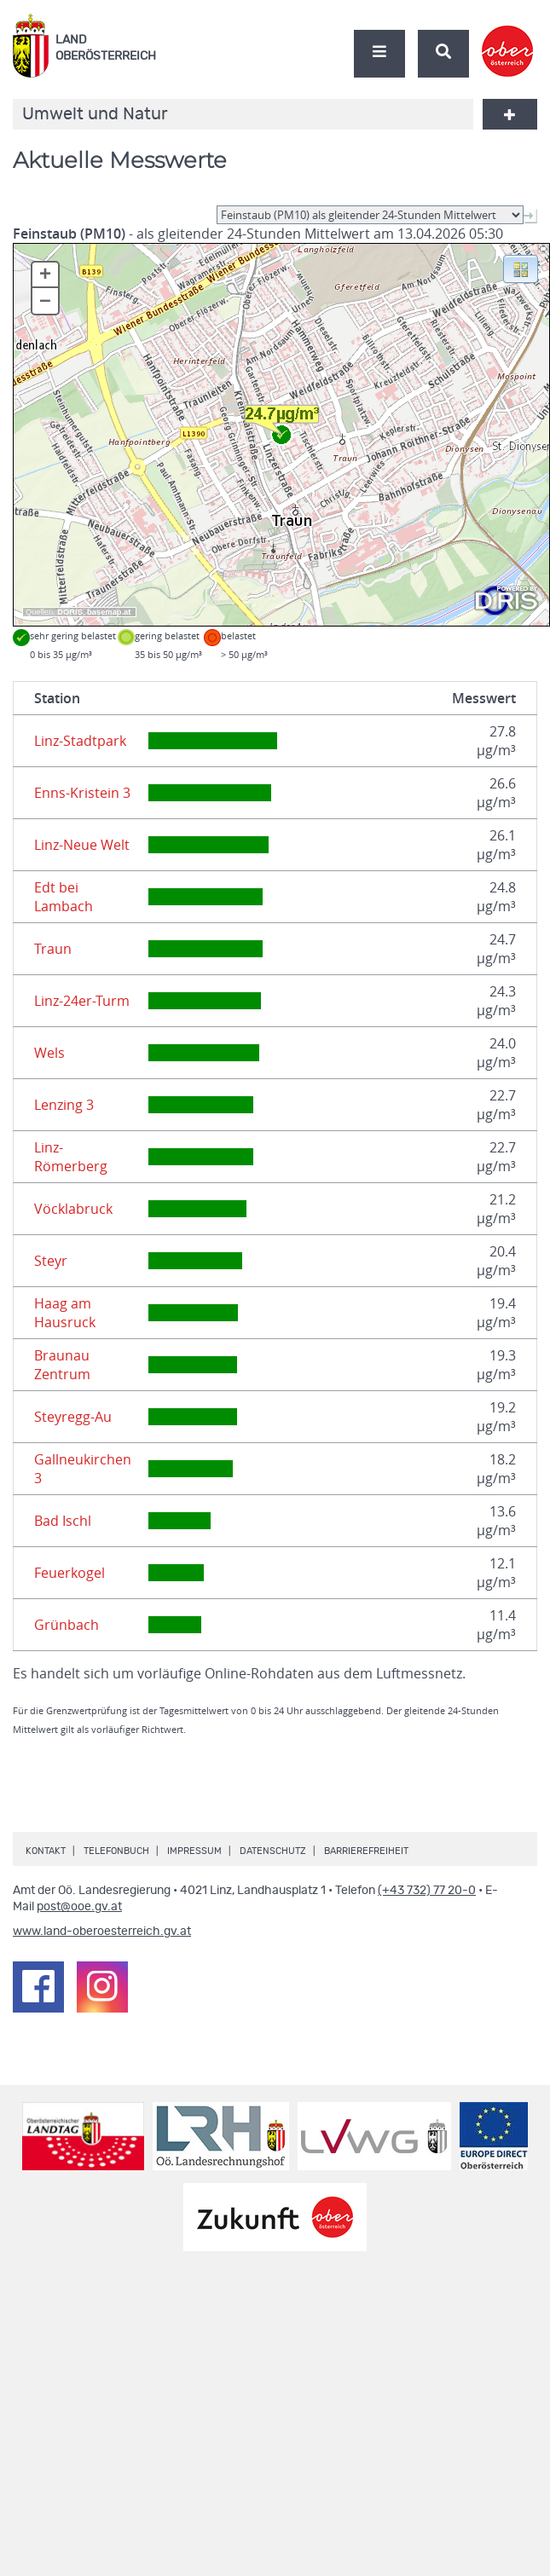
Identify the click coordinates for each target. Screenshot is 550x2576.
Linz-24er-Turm (82, 1000)
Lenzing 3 (64, 1104)
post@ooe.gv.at (79, 1907)
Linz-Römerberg (70, 1156)
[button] (520, 267)
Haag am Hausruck (65, 1312)
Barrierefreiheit (366, 1851)
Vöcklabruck (73, 1208)
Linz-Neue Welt (82, 844)
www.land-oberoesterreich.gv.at (102, 1932)
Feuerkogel (69, 1572)
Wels (49, 1052)
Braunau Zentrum (62, 1364)
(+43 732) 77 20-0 (427, 1891)
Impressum (194, 1851)
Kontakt (46, 1851)
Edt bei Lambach (63, 896)
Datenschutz (273, 1851)
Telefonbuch (116, 1851)
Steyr (50, 1260)
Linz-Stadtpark (80, 740)
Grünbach (66, 1624)
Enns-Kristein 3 (82, 792)
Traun (53, 948)
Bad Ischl (62, 1520)
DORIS (70, 612)
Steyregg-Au (73, 1416)
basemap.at (108, 612)
